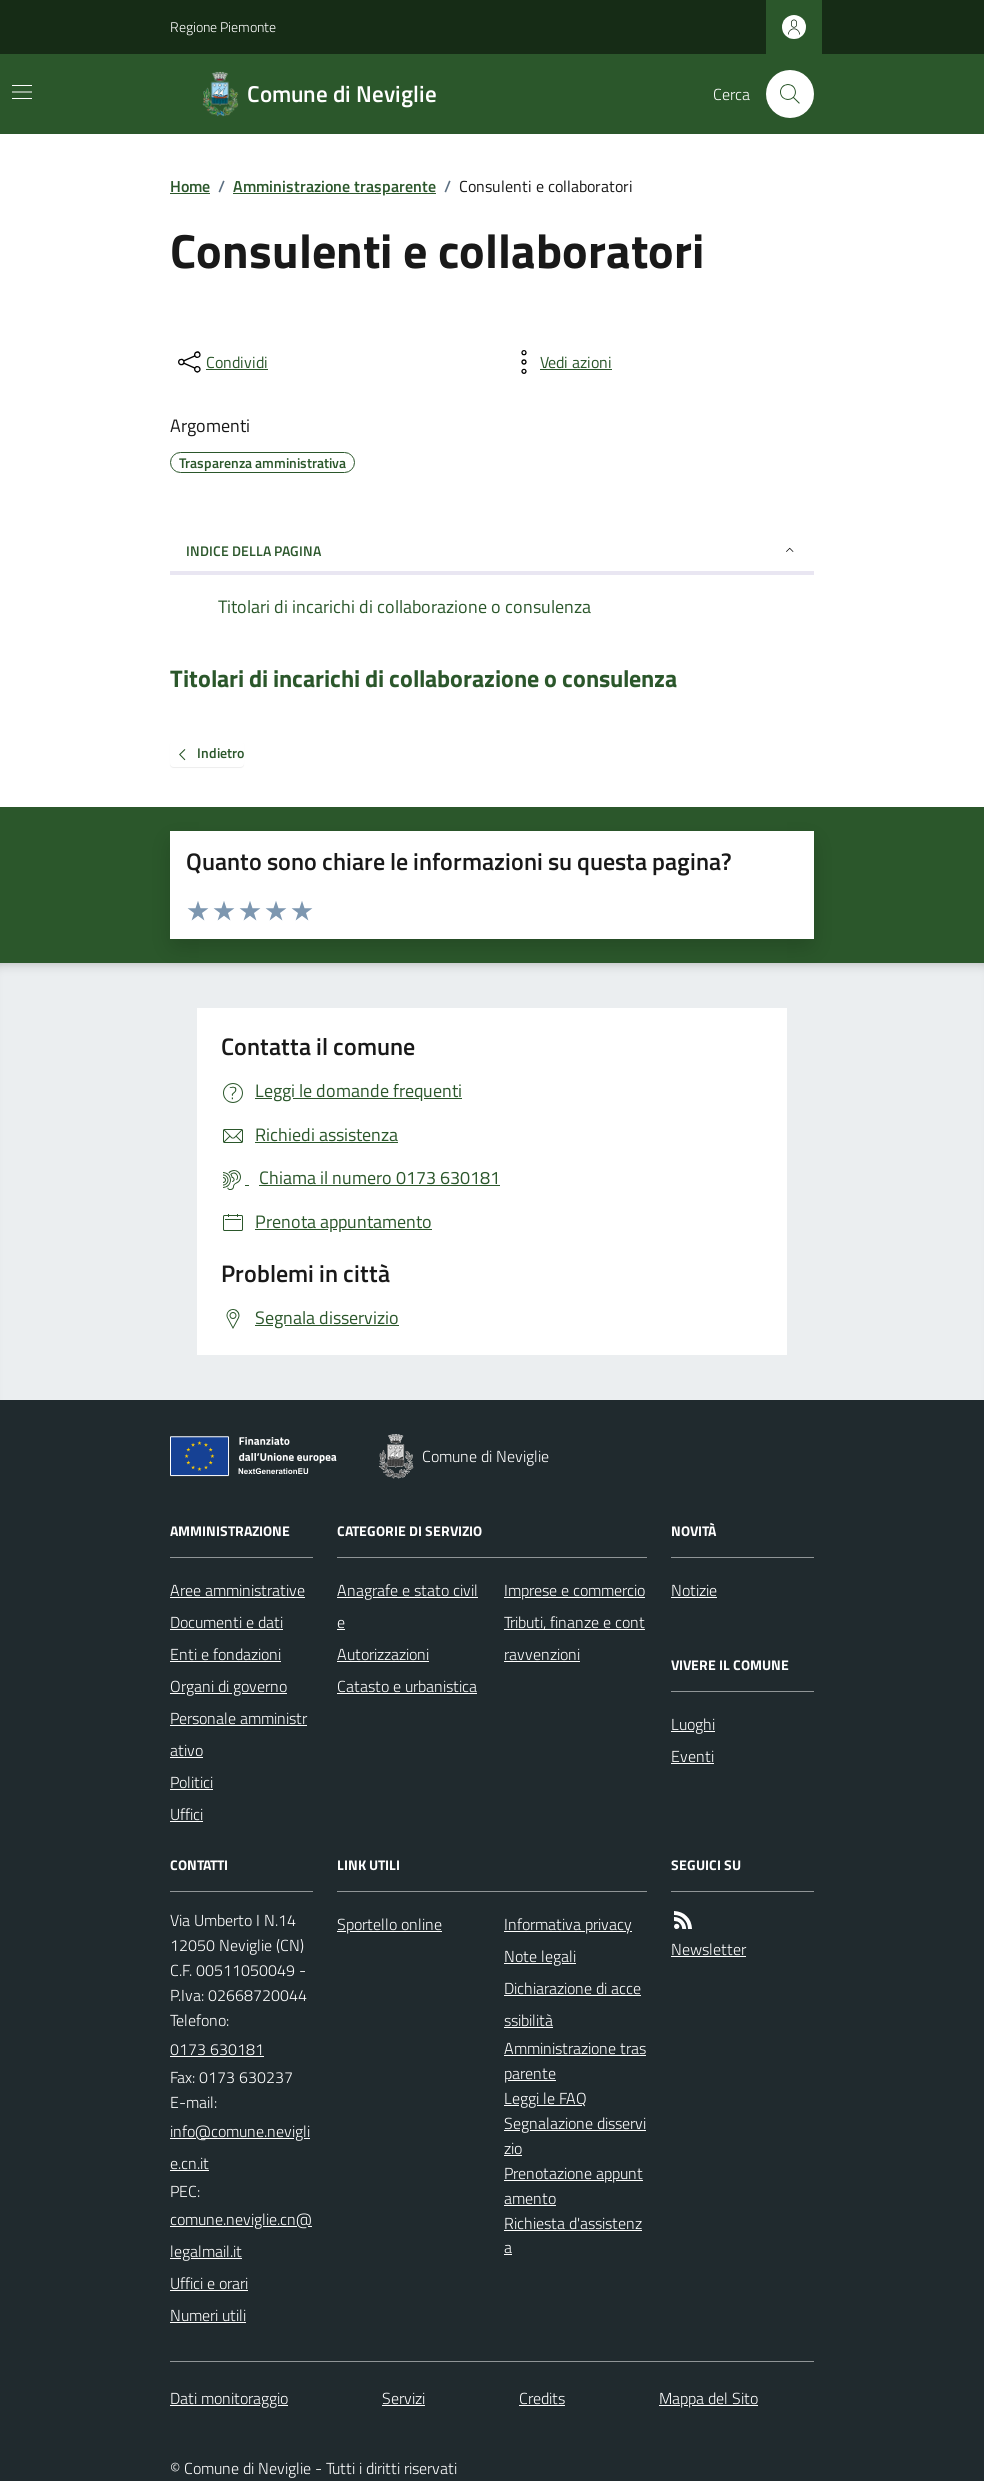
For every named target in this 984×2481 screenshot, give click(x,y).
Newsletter (708, 1949)
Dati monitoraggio (229, 2398)
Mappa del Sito (708, 2398)
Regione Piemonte (223, 26)
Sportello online (389, 1924)
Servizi (403, 2398)
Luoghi (693, 1724)
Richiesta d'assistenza (573, 2235)
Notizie (694, 1590)
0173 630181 (217, 2049)
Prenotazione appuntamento (573, 2185)
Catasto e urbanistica (407, 1686)
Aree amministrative (237, 1590)
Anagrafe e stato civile (407, 1606)
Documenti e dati (226, 1622)
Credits (542, 2398)
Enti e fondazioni (225, 1654)
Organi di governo (228, 1686)
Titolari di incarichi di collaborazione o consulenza (423, 678)
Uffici (186, 1814)
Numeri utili (208, 2315)
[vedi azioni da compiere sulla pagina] (560, 362)
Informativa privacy (568, 1924)
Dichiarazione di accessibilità (572, 2004)
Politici (191, 1782)
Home (190, 186)
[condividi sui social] (221, 362)
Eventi (692, 1756)
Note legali (540, 1956)
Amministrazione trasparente (334, 186)
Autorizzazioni (383, 1654)
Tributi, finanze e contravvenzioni (574, 1638)
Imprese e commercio (574, 1590)
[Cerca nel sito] (782, 94)
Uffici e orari (209, 2283)
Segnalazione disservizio (575, 2135)
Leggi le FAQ (545, 2098)
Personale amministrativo (238, 1734)
